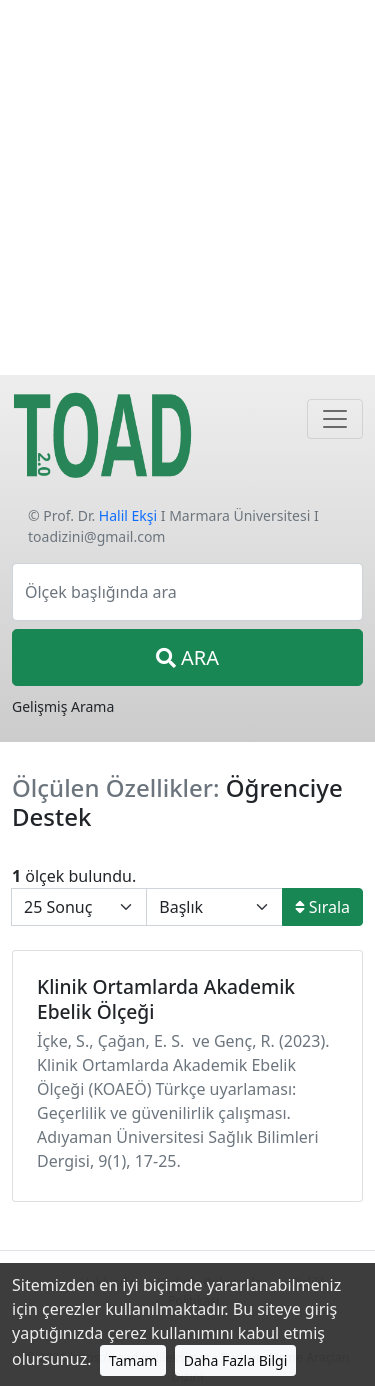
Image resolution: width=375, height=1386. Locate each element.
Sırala (322, 907)
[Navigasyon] (335, 419)
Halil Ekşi (128, 515)
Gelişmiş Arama (63, 706)
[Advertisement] (187, 187)
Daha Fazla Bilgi (236, 1360)
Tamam (133, 1360)
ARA (187, 657)
